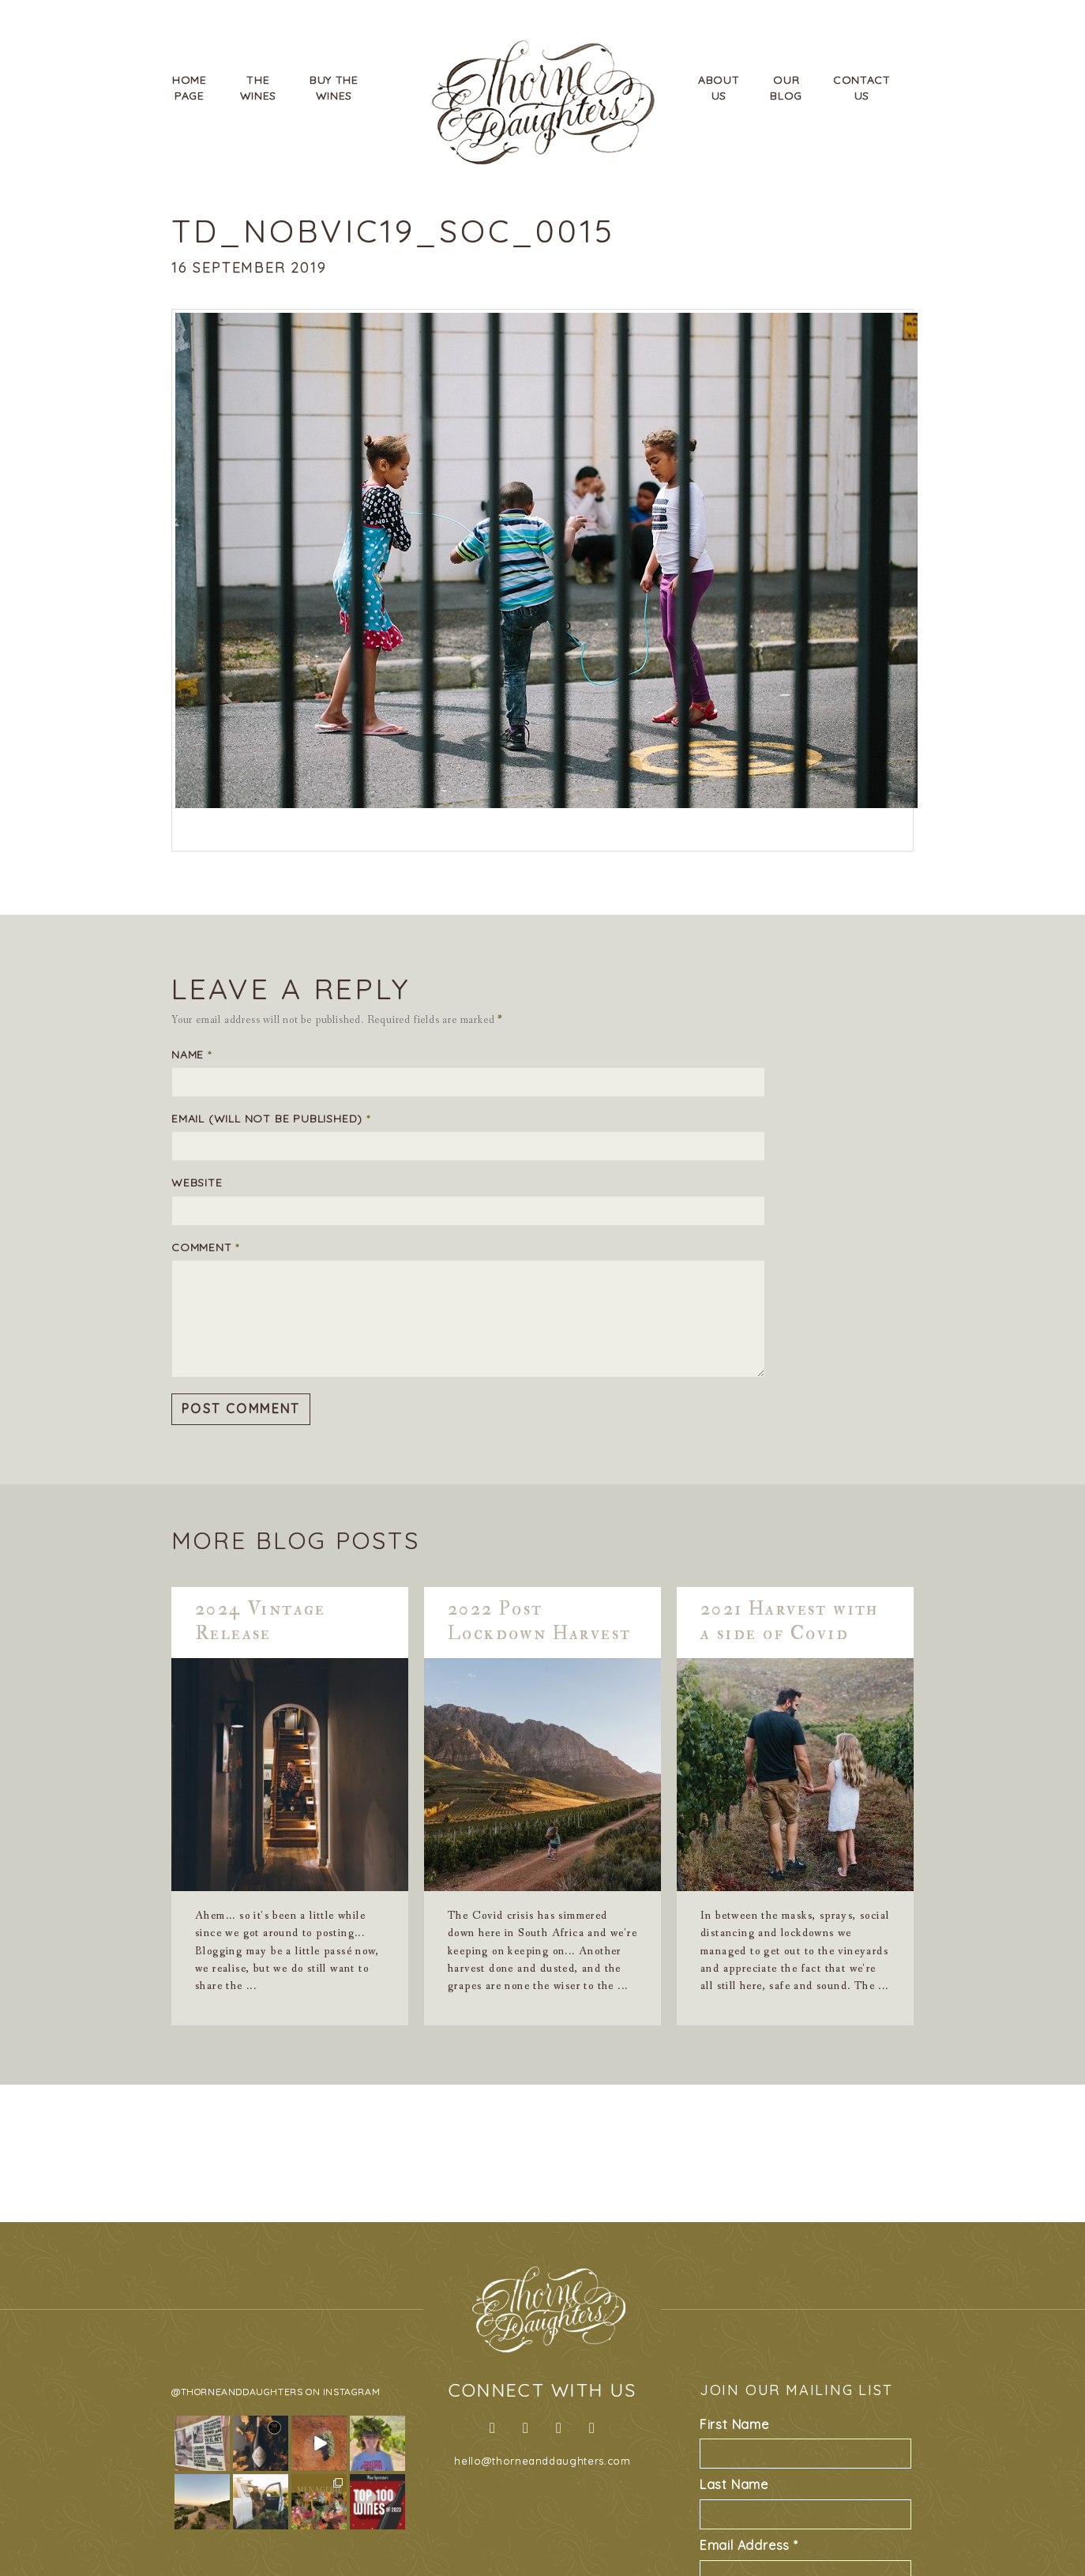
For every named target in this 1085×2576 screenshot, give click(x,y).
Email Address (749, 2545)
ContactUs (862, 88)
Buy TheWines (334, 88)
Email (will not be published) (270, 1118)
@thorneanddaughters (236, 2391)
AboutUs (719, 88)
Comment (205, 1247)
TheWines (258, 88)
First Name (734, 2424)
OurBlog (786, 88)
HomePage (189, 88)
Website (197, 1182)
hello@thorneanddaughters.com (542, 2460)
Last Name (734, 2484)
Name (191, 1054)
